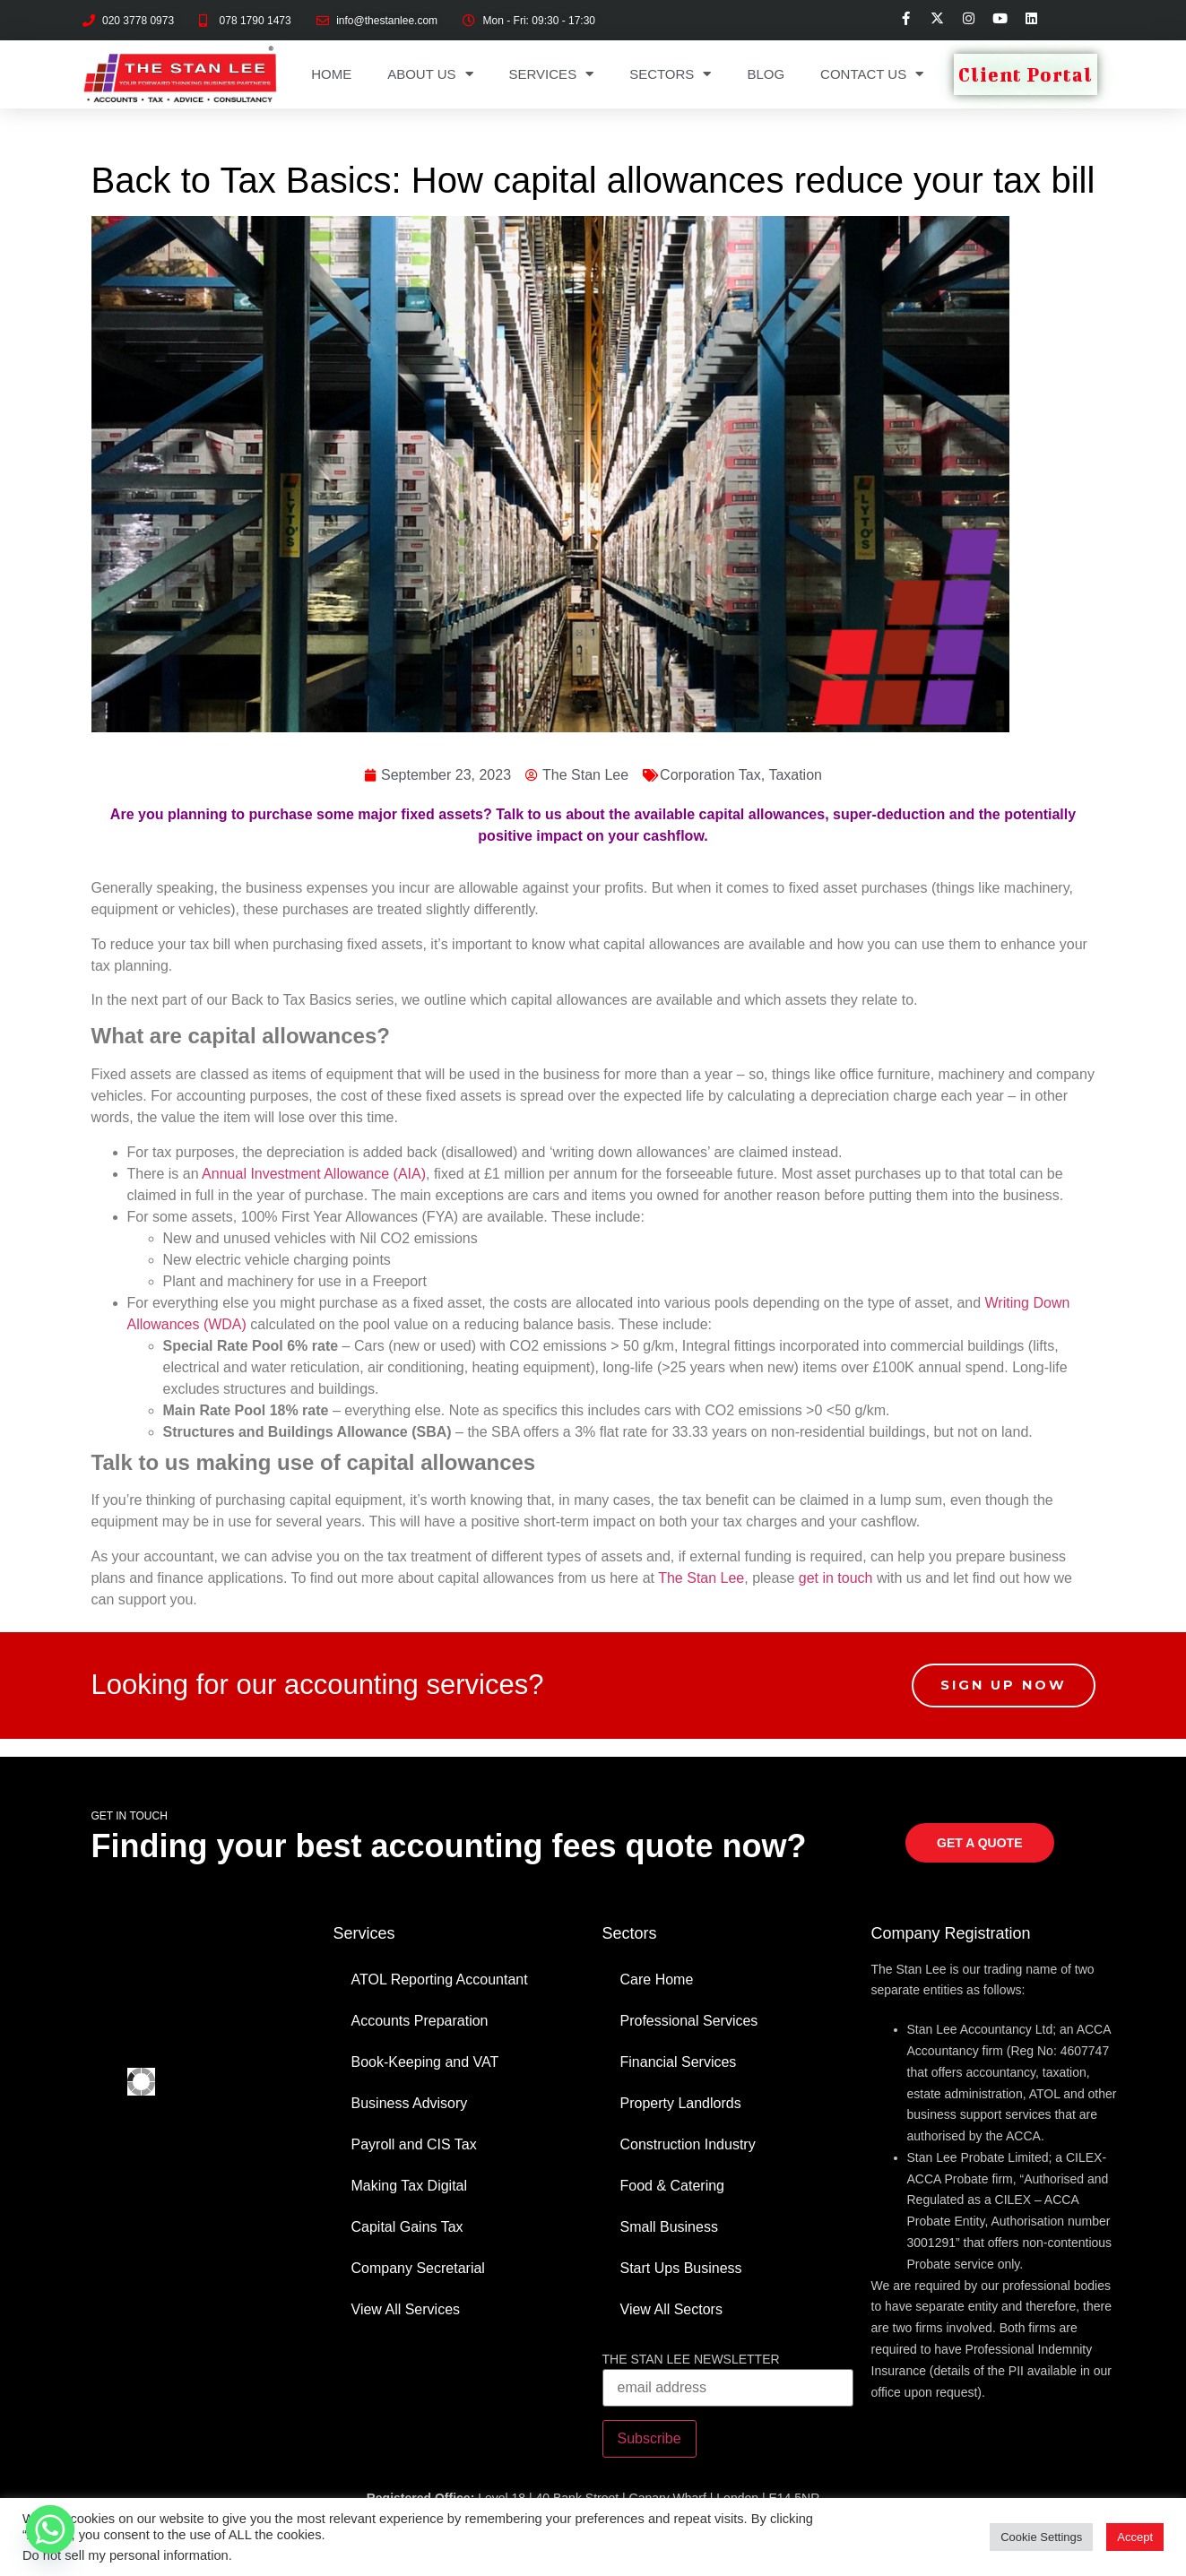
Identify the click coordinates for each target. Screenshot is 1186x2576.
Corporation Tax (710, 774)
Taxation (795, 774)
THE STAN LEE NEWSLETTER (691, 2359)
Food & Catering (672, 2185)
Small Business (669, 2227)
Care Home (657, 1979)
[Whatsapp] (50, 2529)
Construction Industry (688, 2144)
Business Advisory (409, 2103)
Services (551, 74)
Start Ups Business (681, 2268)
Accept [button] (1135, 2537)
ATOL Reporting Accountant (439, 1979)
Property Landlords (680, 2103)
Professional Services (689, 2020)
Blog (765, 74)
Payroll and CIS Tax (414, 2144)
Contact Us (871, 74)
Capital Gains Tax (407, 2227)
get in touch (836, 1578)
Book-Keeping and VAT (425, 2062)
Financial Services (678, 2062)
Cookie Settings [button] (1041, 2537)
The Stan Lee (701, 1578)
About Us (429, 74)
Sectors (670, 74)
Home (331, 74)
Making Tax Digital (409, 2185)
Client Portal (1025, 74)
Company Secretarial (418, 2268)
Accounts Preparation (420, 2020)
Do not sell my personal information (125, 2555)
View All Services (406, 2309)
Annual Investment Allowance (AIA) (314, 1173)
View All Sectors (671, 2309)
